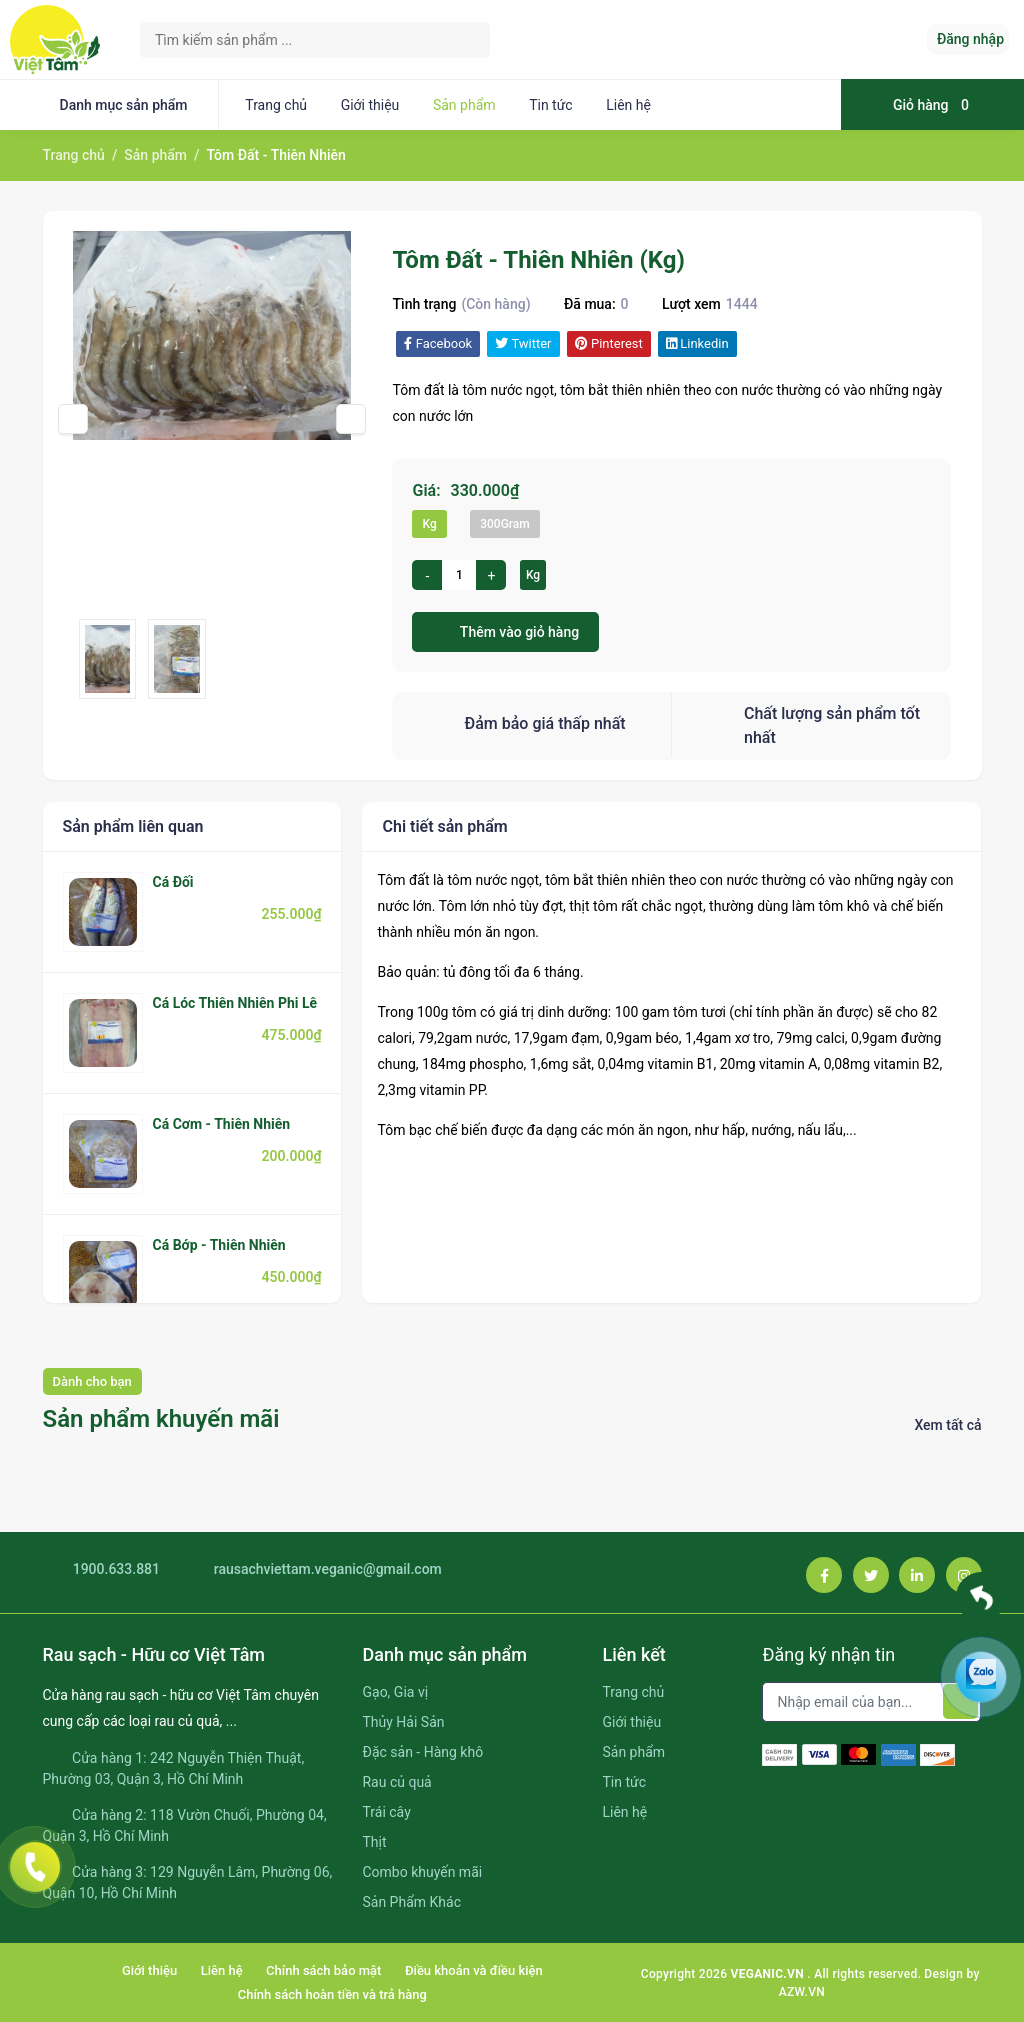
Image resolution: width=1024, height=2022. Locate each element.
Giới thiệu (370, 105)
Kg (429, 524)
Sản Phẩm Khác (411, 1902)
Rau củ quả (396, 1782)
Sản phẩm (464, 105)
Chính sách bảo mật (323, 1970)
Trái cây (386, 1812)
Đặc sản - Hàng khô (422, 1752)
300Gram (505, 524)
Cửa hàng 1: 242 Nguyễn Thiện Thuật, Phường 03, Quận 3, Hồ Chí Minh (174, 1768)
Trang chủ (276, 105)
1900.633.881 (102, 1569)
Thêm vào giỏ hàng (505, 631)
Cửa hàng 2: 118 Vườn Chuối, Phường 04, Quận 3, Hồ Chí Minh (185, 1825)
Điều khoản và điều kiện (474, 1970)
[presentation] (73, 419)
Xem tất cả (947, 1425)
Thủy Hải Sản (403, 1722)
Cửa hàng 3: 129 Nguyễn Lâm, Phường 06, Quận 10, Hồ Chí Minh (188, 1882)
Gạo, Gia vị (395, 1692)
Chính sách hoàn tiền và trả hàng (332, 1994)
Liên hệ (628, 105)
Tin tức (551, 105)
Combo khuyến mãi (422, 1872)
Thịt (374, 1842)
